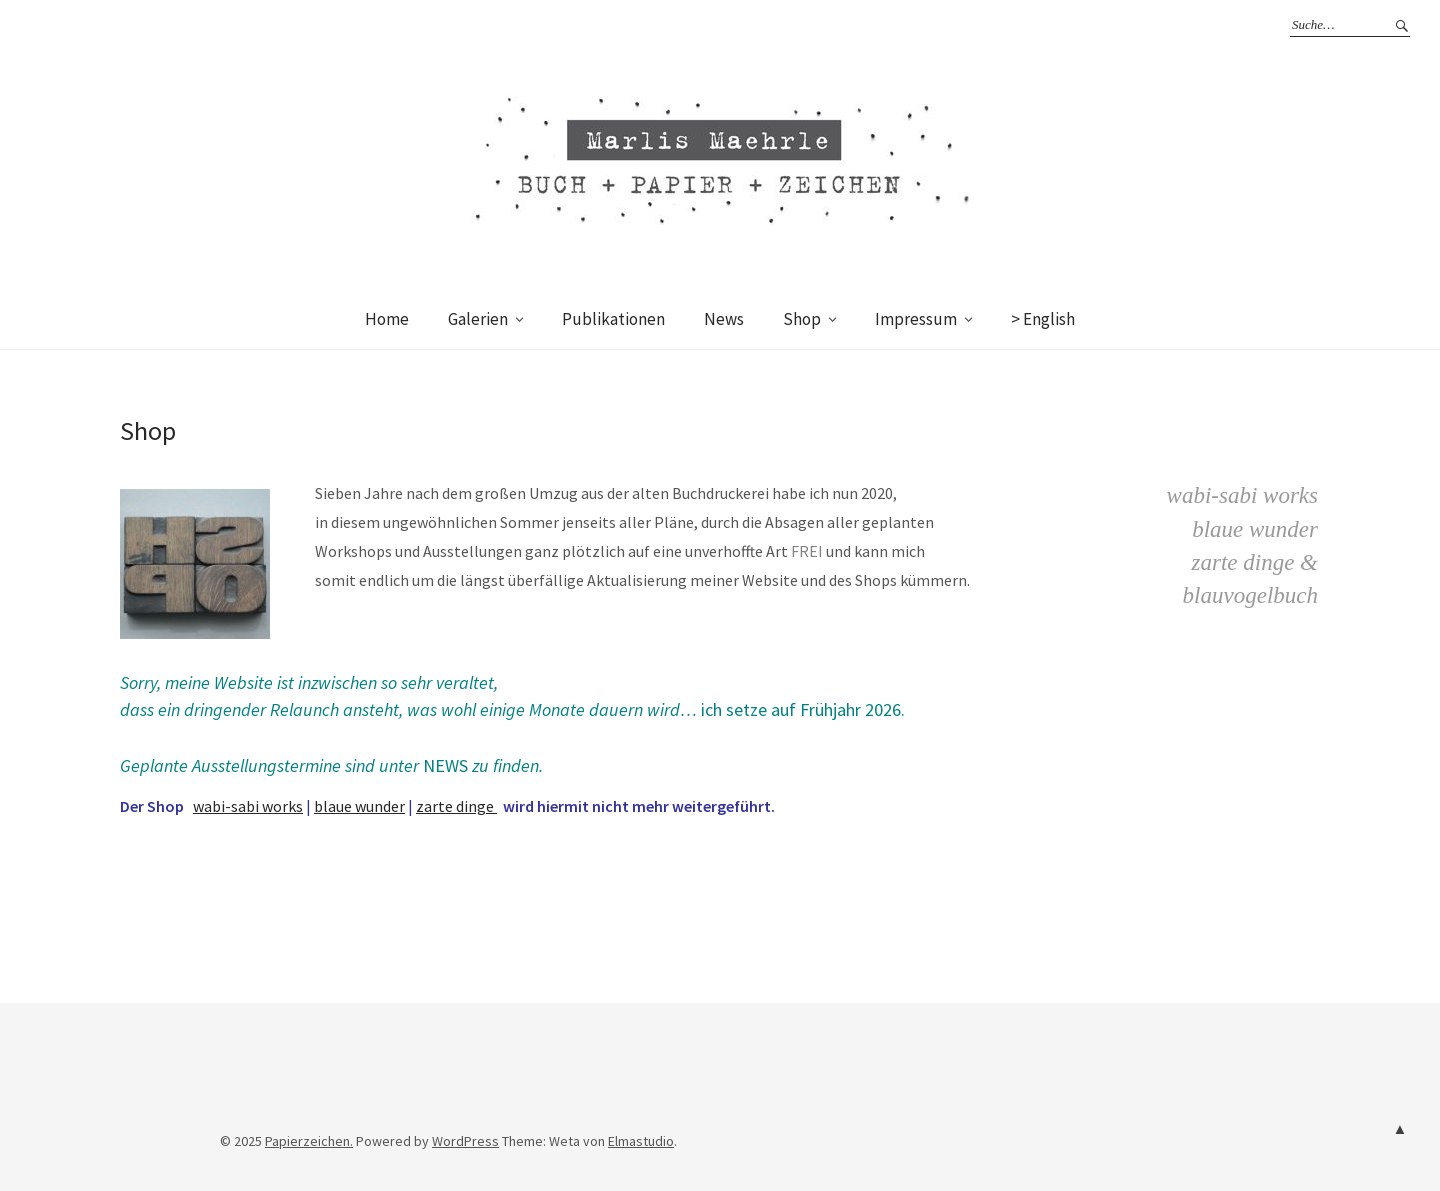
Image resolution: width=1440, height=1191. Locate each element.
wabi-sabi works (248, 806)
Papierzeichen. (309, 1141)
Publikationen (613, 319)
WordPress (465, 1141)
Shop (802, 319)
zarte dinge (456, 806)
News (724, 319)
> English (1043, 319)
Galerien (478, 319)
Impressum (916, 319)
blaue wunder (359, 806)
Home (387, 319)
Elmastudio (641, 1141)
